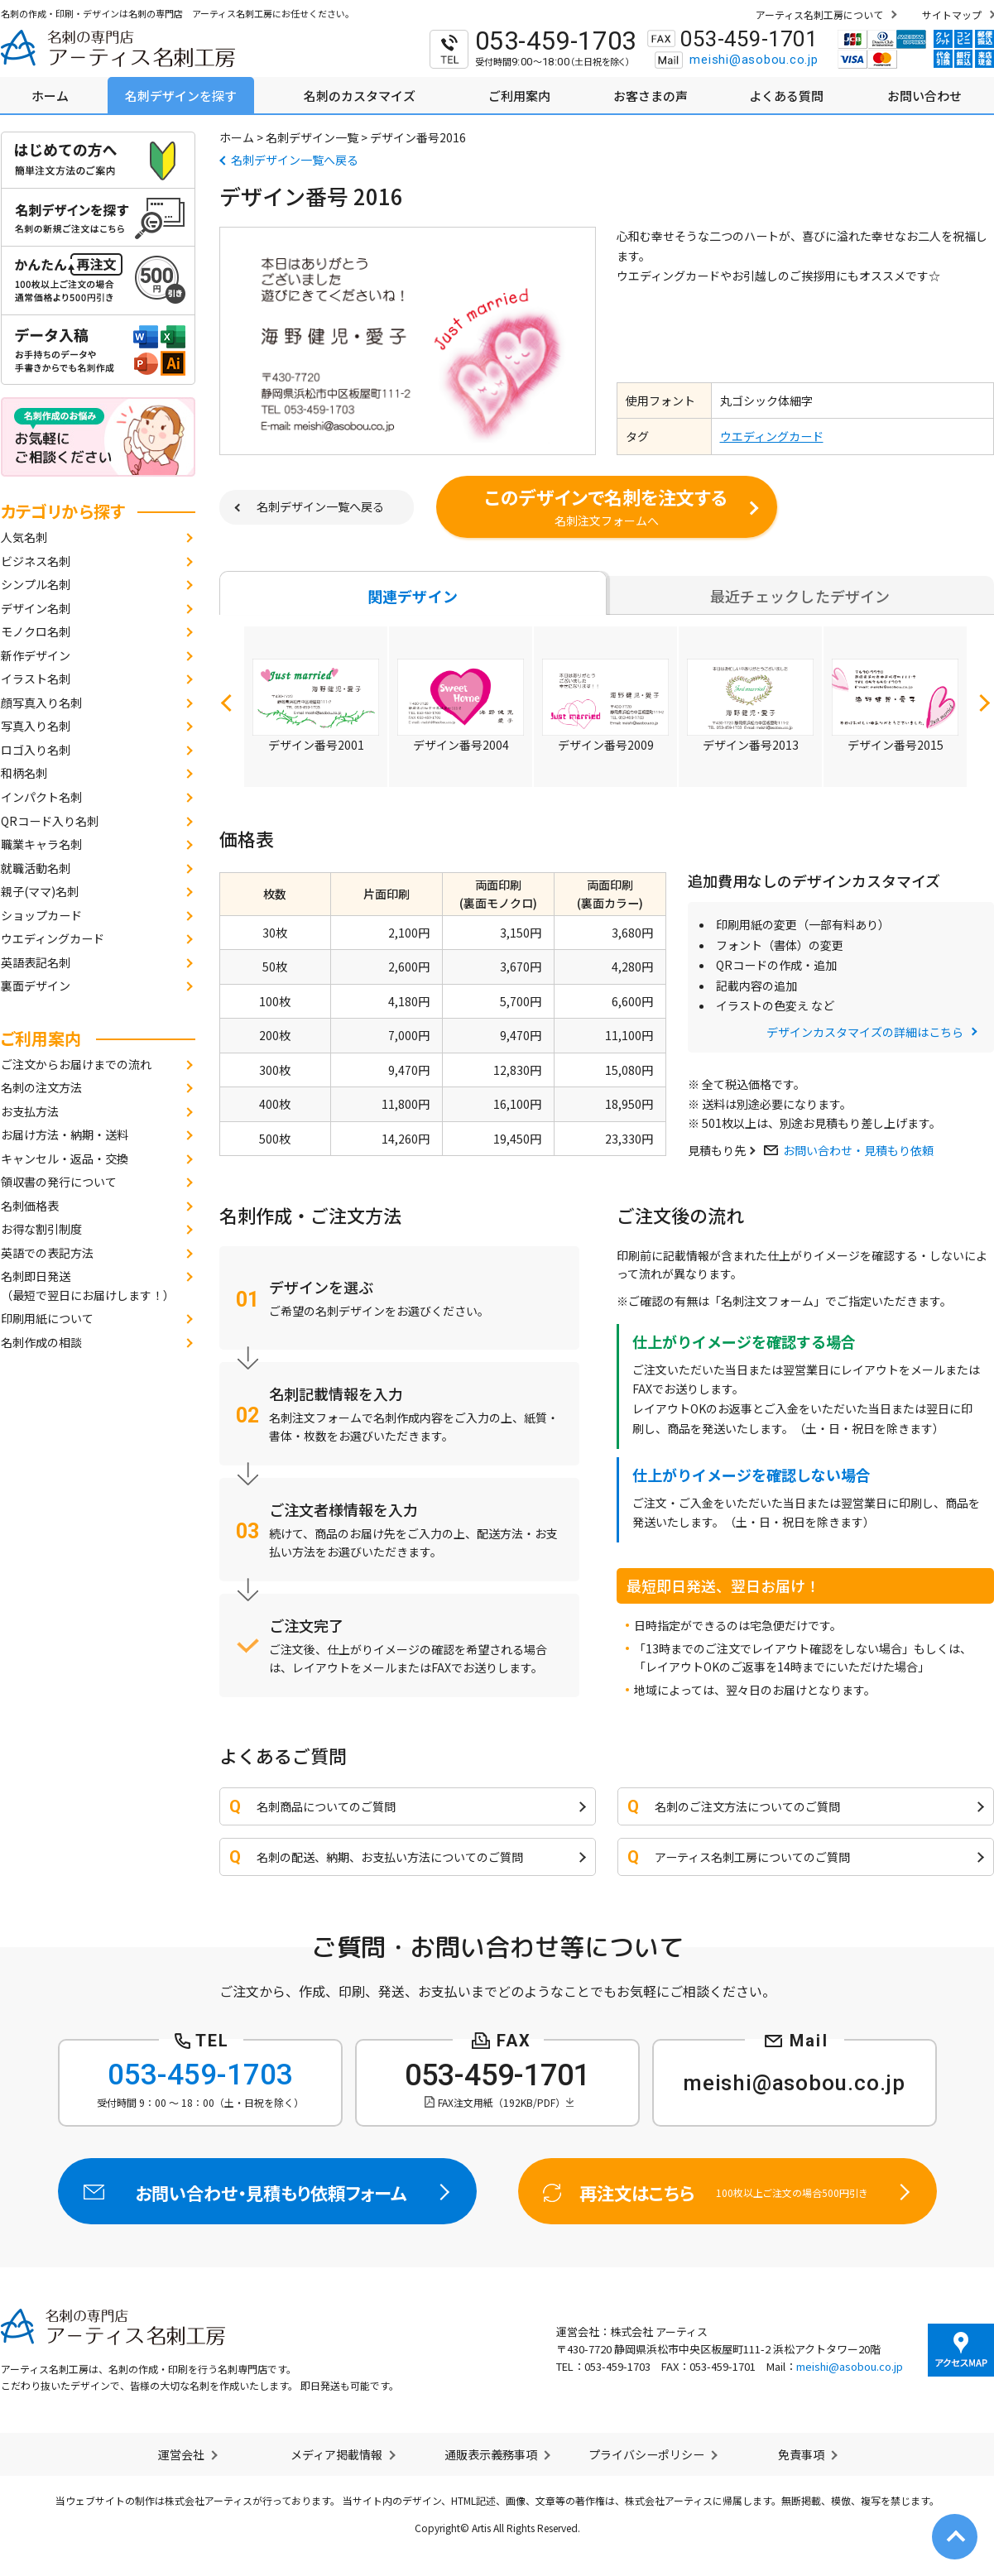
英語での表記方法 (47, 1253)
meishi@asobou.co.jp (753, 59)
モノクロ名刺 (35, 631)
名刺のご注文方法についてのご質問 (747, 1806)
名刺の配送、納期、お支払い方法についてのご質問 (390, 1857)
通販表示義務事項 (490, 2454)
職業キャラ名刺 (41, 844)
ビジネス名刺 (35, 561)
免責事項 (801, 2454)
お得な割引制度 (41, 1229)
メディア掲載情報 (336, 2454)
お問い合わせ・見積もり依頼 (858, 1150)
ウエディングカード (52, 938)
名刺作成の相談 (41, 1342)
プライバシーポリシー (646, 2454)
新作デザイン (35, 655)
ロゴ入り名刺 (35, 749)
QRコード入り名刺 (49, 821)
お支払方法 (30, 1111)
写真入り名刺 (35, 725)
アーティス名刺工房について (819, 14)
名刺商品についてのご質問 (326, 1806)
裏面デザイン (35, 985)
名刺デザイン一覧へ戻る (294, 159)
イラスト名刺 (35, 678)
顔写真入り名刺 (41, 702)
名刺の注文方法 (41, 1087)
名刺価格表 (30, 1205)
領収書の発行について (59, 1181)
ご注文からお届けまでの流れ (76, 1064)
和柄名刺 (24, 773)
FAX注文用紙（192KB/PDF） (501, 2102)
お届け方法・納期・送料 (64, 1134)
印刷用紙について (47, 1318)
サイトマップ (952, 14)
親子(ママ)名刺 (40, 891)
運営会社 (181, 2454)
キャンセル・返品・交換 (64, 1158)
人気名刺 (24, 537)
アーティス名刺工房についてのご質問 (752, 1857)
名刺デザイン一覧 (312, 137)
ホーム (236, 137)
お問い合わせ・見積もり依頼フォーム (267, 2191)
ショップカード (41, 915)
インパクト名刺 (41, 797)
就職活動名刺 (35, 868)
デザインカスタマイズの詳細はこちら (864, 1032)
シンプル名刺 (35, 584)
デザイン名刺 (35, 608)
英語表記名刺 (35, 962)
